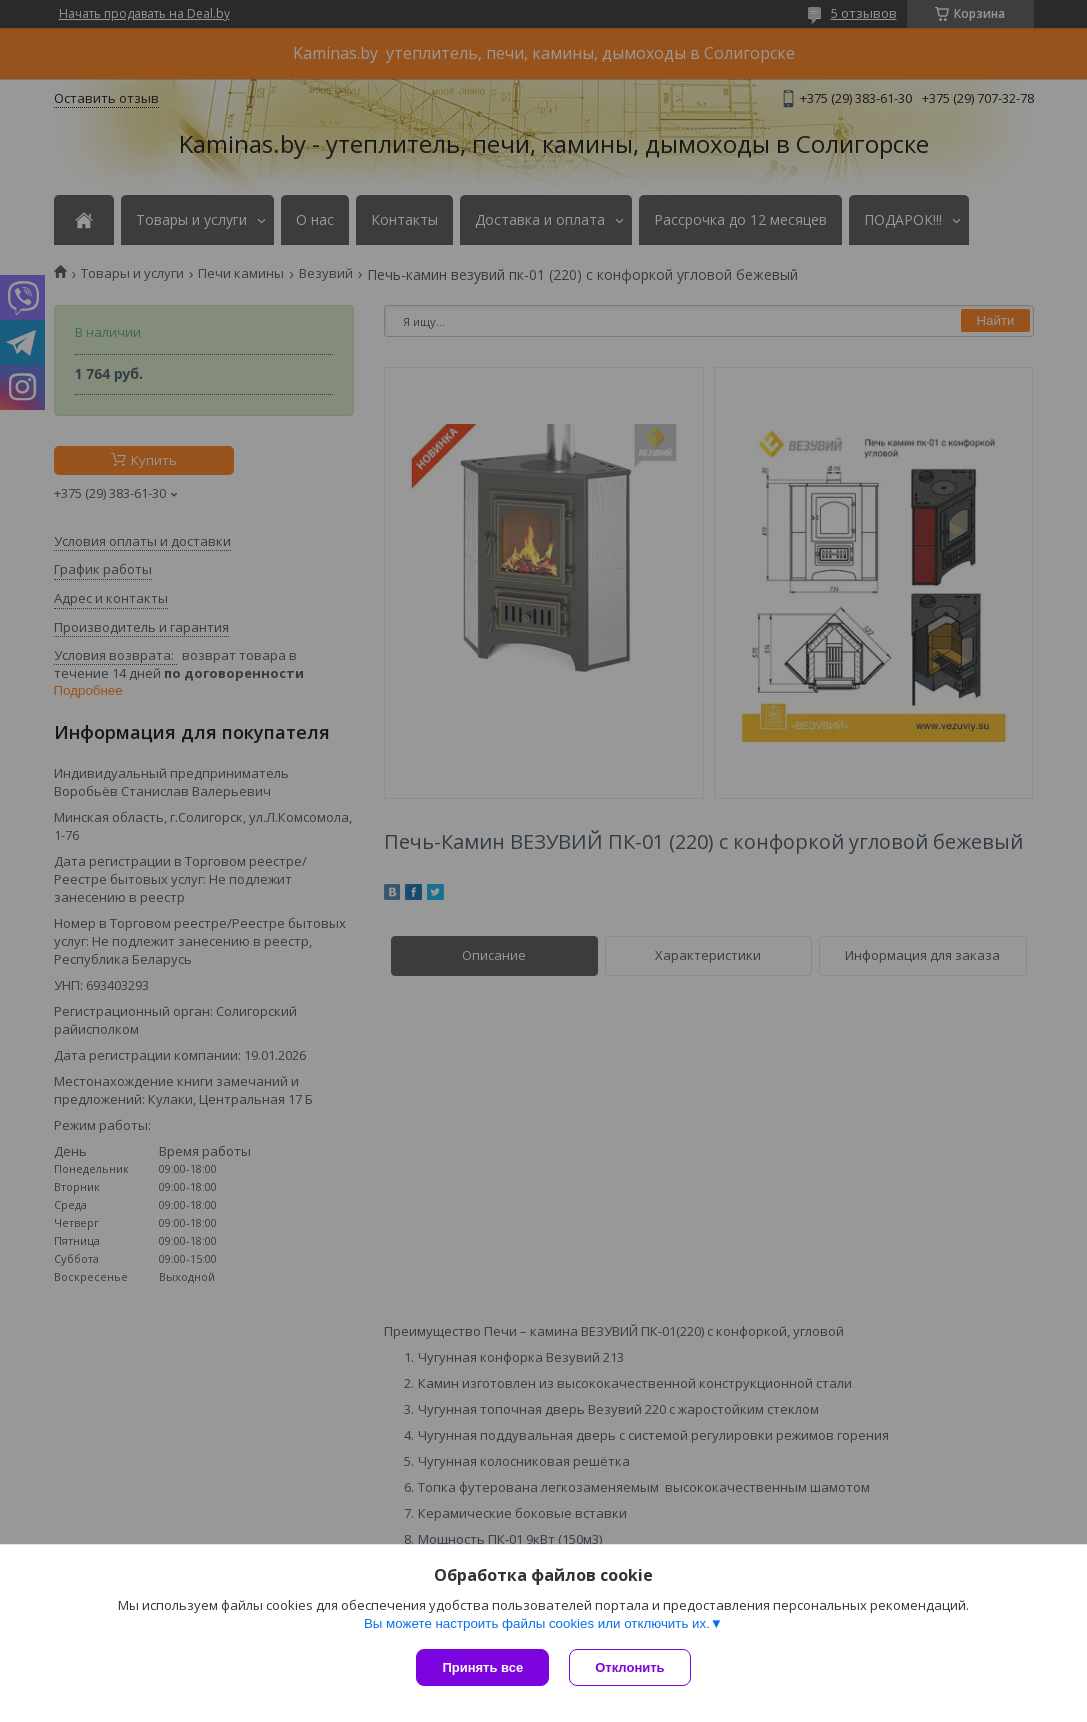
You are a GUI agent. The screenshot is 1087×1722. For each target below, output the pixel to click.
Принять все (482, 1667)
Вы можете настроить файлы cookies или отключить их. (537, 1623)
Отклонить (629, 1667)
